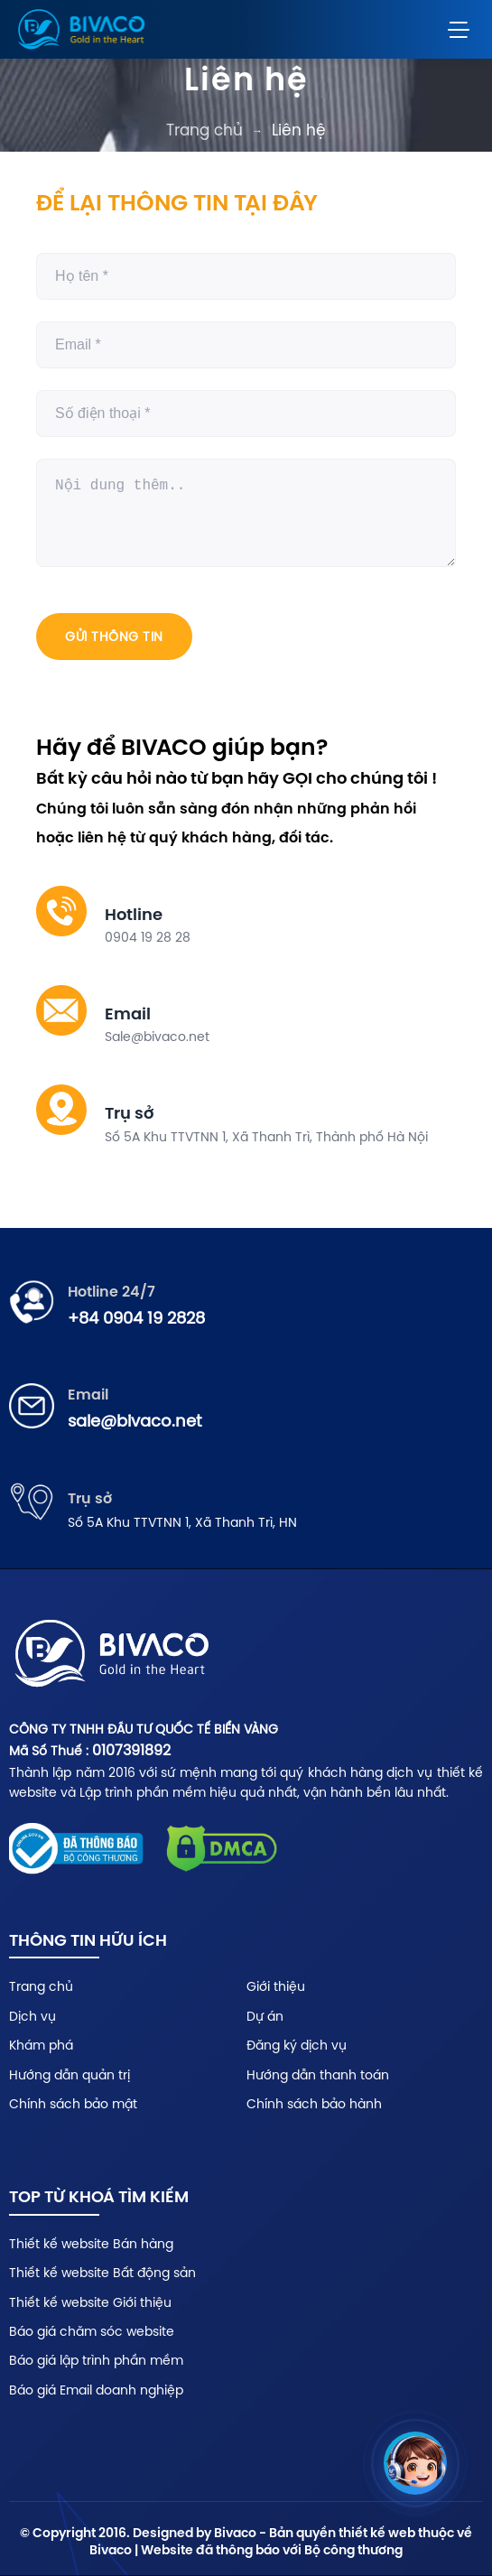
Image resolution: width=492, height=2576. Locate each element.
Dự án (264, 2016)
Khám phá (41, 2045)
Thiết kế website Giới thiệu (90, 2302)
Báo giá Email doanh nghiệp (96, 2390)
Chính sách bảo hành (314, 2104)
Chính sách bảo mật (73, 2104)
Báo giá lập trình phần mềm (96, 2360)
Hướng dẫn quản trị (69, 2075)
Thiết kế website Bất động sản (102, 2273)
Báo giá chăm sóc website (91, 2331)
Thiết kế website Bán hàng (91, 2244)
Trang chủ (204, 130)
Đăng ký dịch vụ (296, 2045)
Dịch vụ (32, 2016)
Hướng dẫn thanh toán (317, 2075)
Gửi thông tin (114, 637)
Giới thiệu (275, 1986)
